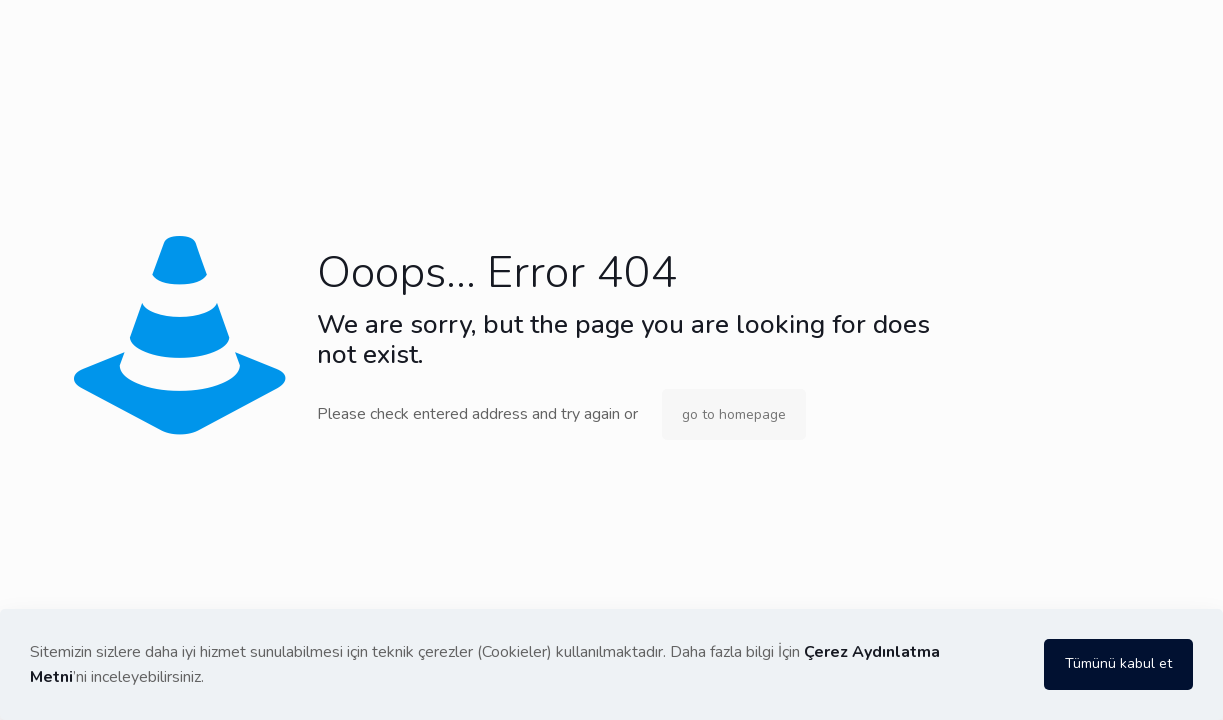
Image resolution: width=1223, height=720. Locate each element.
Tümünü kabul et (1118, 663)
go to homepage (734, 414)
